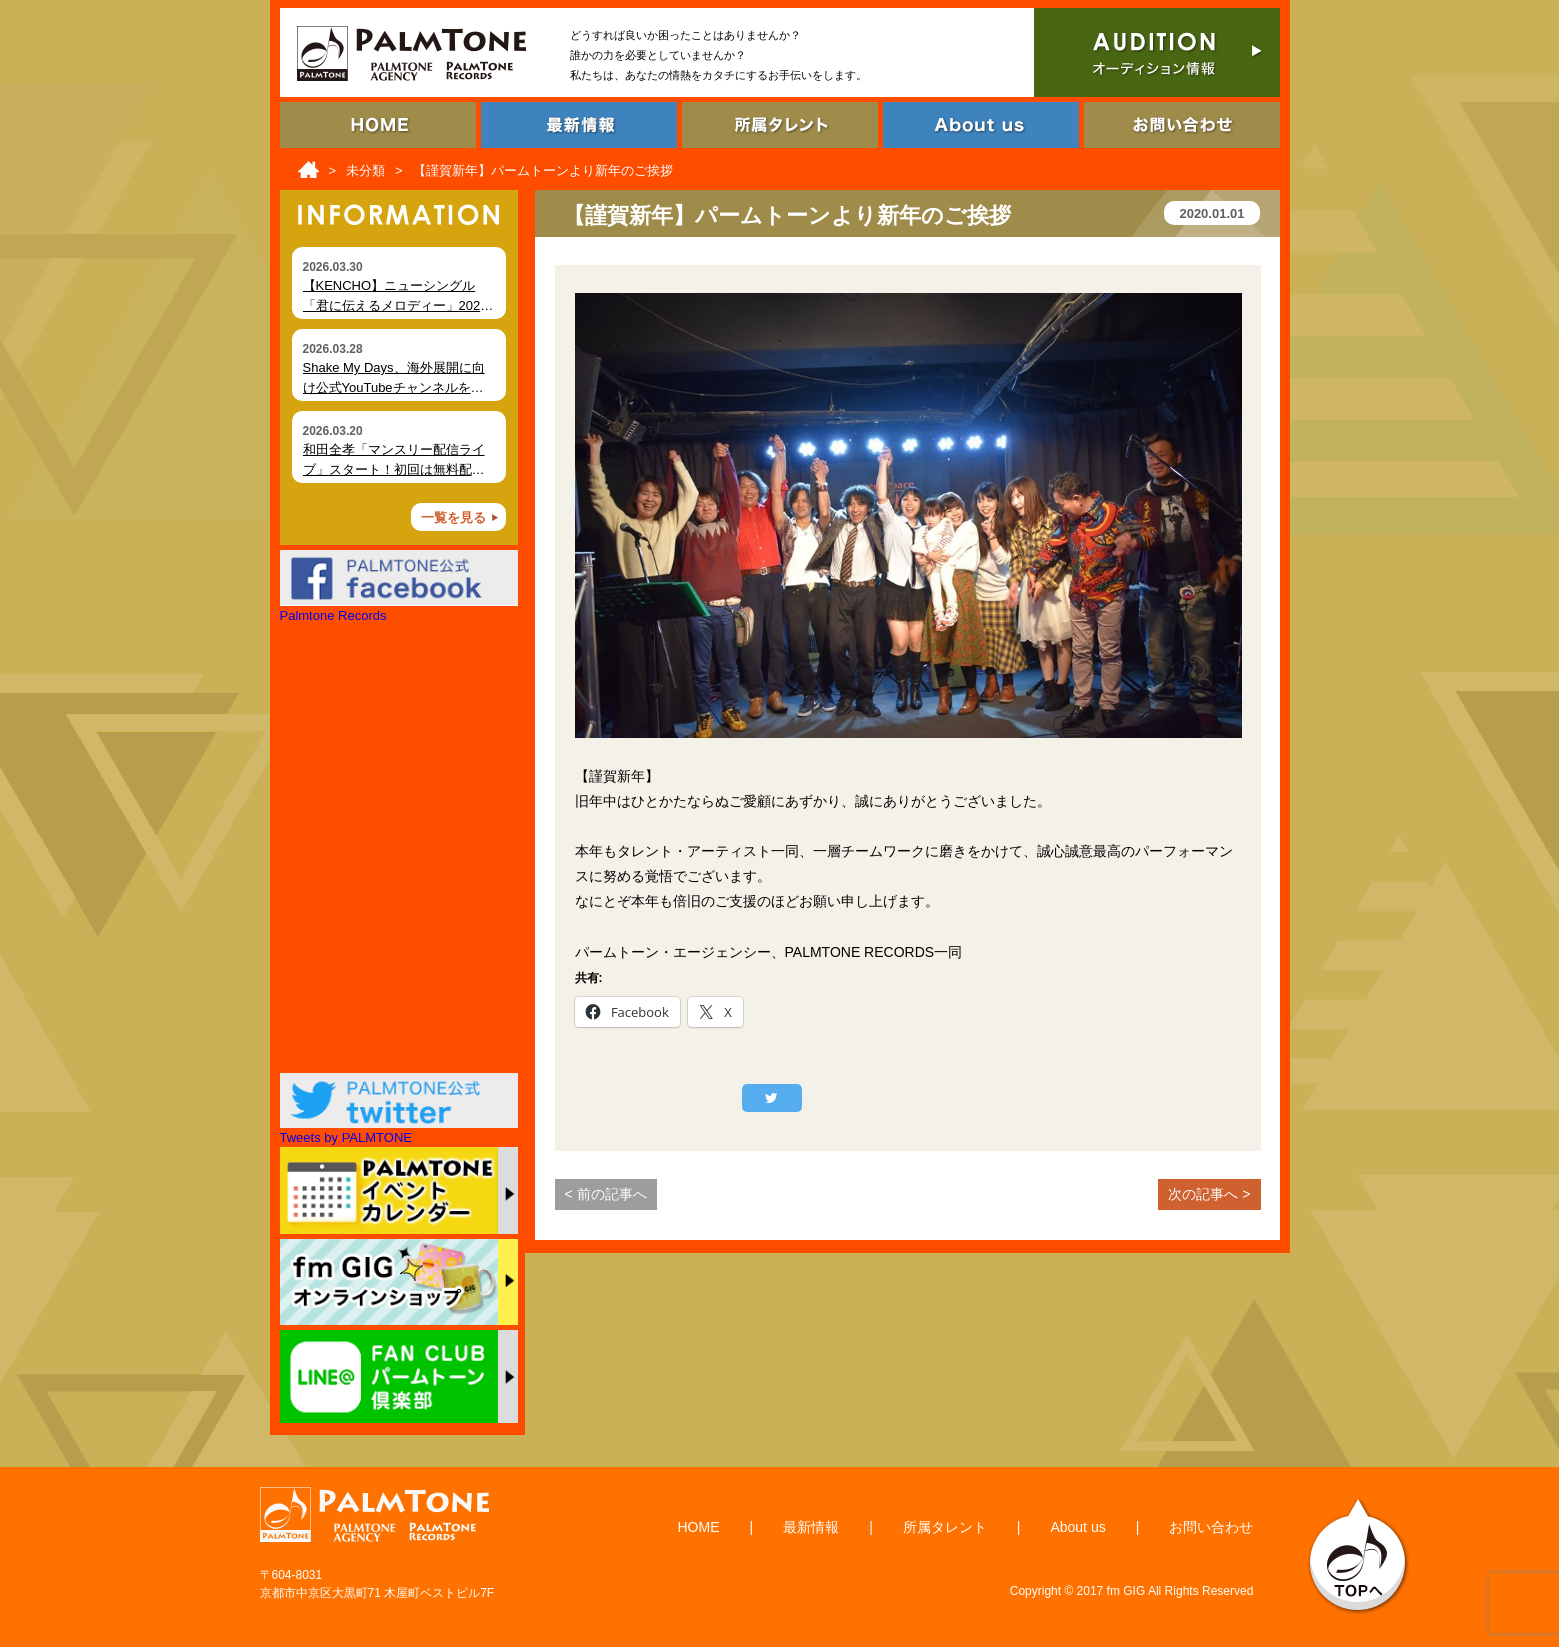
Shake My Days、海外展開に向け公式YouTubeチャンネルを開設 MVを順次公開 (394, 387)
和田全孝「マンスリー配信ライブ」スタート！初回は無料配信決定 (394, 469)
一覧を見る (453, 517)
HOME (699, 1527)
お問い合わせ (1211, 1527)
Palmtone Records (333, 615)
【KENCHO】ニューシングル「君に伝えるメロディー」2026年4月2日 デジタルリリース (395, 305)
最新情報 (811, 1527)
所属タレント (945, 1527)
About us (1077, 1527)
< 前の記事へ (606, 1194)
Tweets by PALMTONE (346, 1137)
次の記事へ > (1209, 1194)
